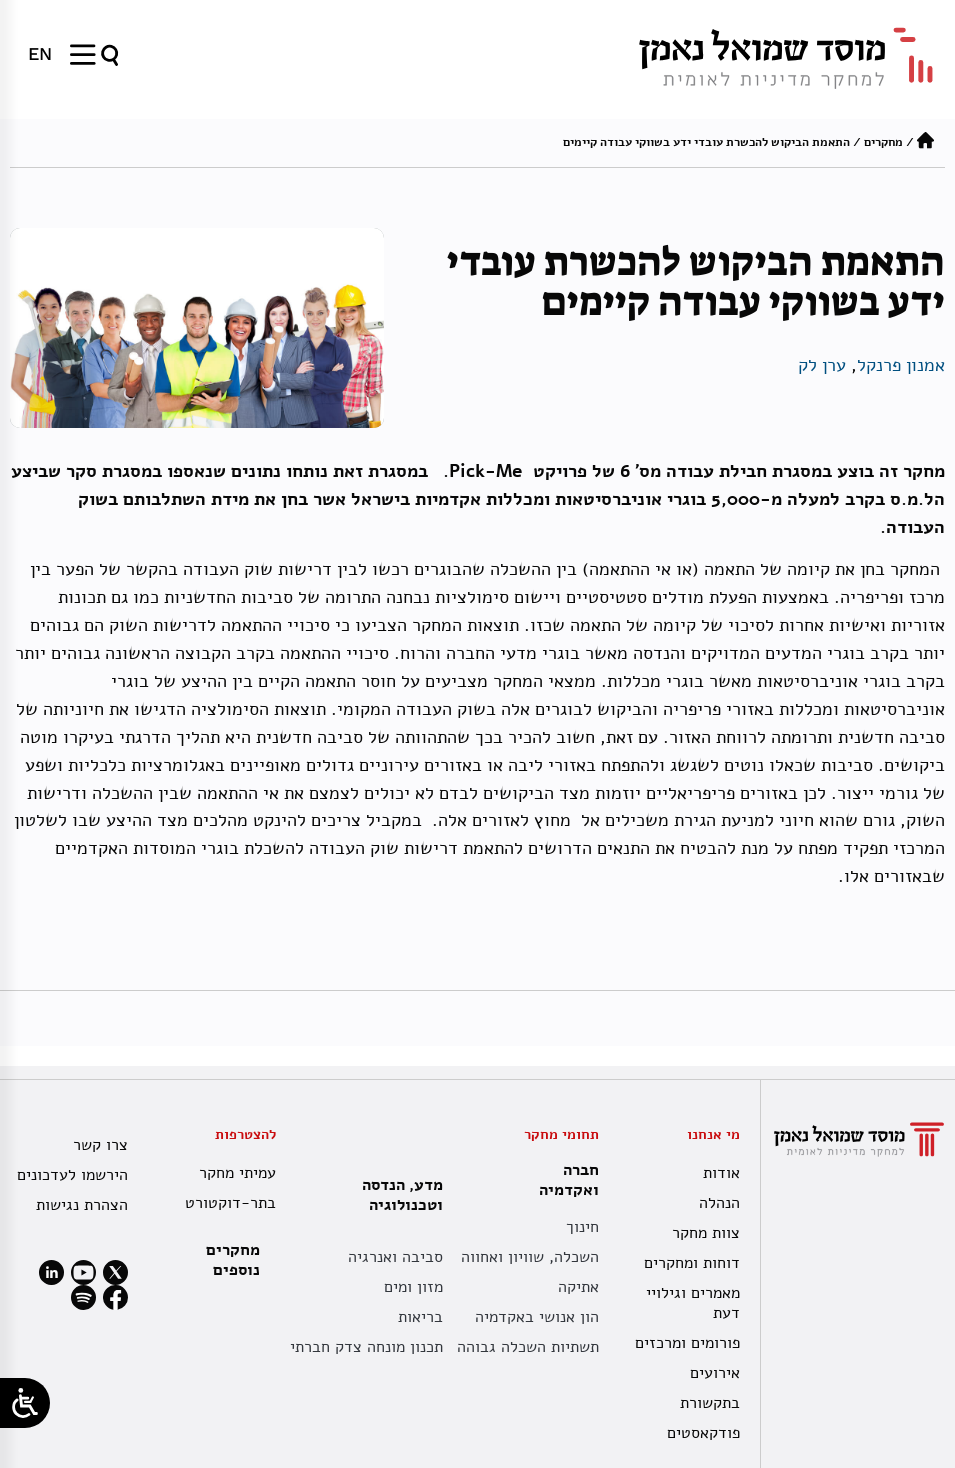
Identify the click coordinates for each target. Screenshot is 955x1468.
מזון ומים (413, 1287)
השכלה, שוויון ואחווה (530, 1257)
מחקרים (883, 142)
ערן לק (822, 365)
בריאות (420, 1317)
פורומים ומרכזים (687, 1343)
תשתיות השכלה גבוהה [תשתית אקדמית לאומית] (528, 1347)
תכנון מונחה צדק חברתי (366, 1347)
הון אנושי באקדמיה (537, 1317)
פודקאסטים (703, 1433)
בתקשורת (710, 1403)
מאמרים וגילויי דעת (693, 1303)
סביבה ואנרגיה (395, 1257)
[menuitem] (40, 54)
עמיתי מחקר (237, 1173)
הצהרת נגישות (82, 1205)
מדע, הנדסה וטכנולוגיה (397, 1195)
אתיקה (578, 1287)
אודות (721, 1173)
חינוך (582, 1227)
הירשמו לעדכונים (72, 1175)
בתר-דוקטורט (230, 1203)
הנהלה (719, 1203)
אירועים (715, 1373)
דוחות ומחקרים (692, 1263)
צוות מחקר (706, 1233)
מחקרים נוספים (233, 1260)
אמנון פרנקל (901, 365)
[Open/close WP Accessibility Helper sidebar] (25, 1403)
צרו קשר (100, 1145)
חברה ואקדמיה (564, 1180)
